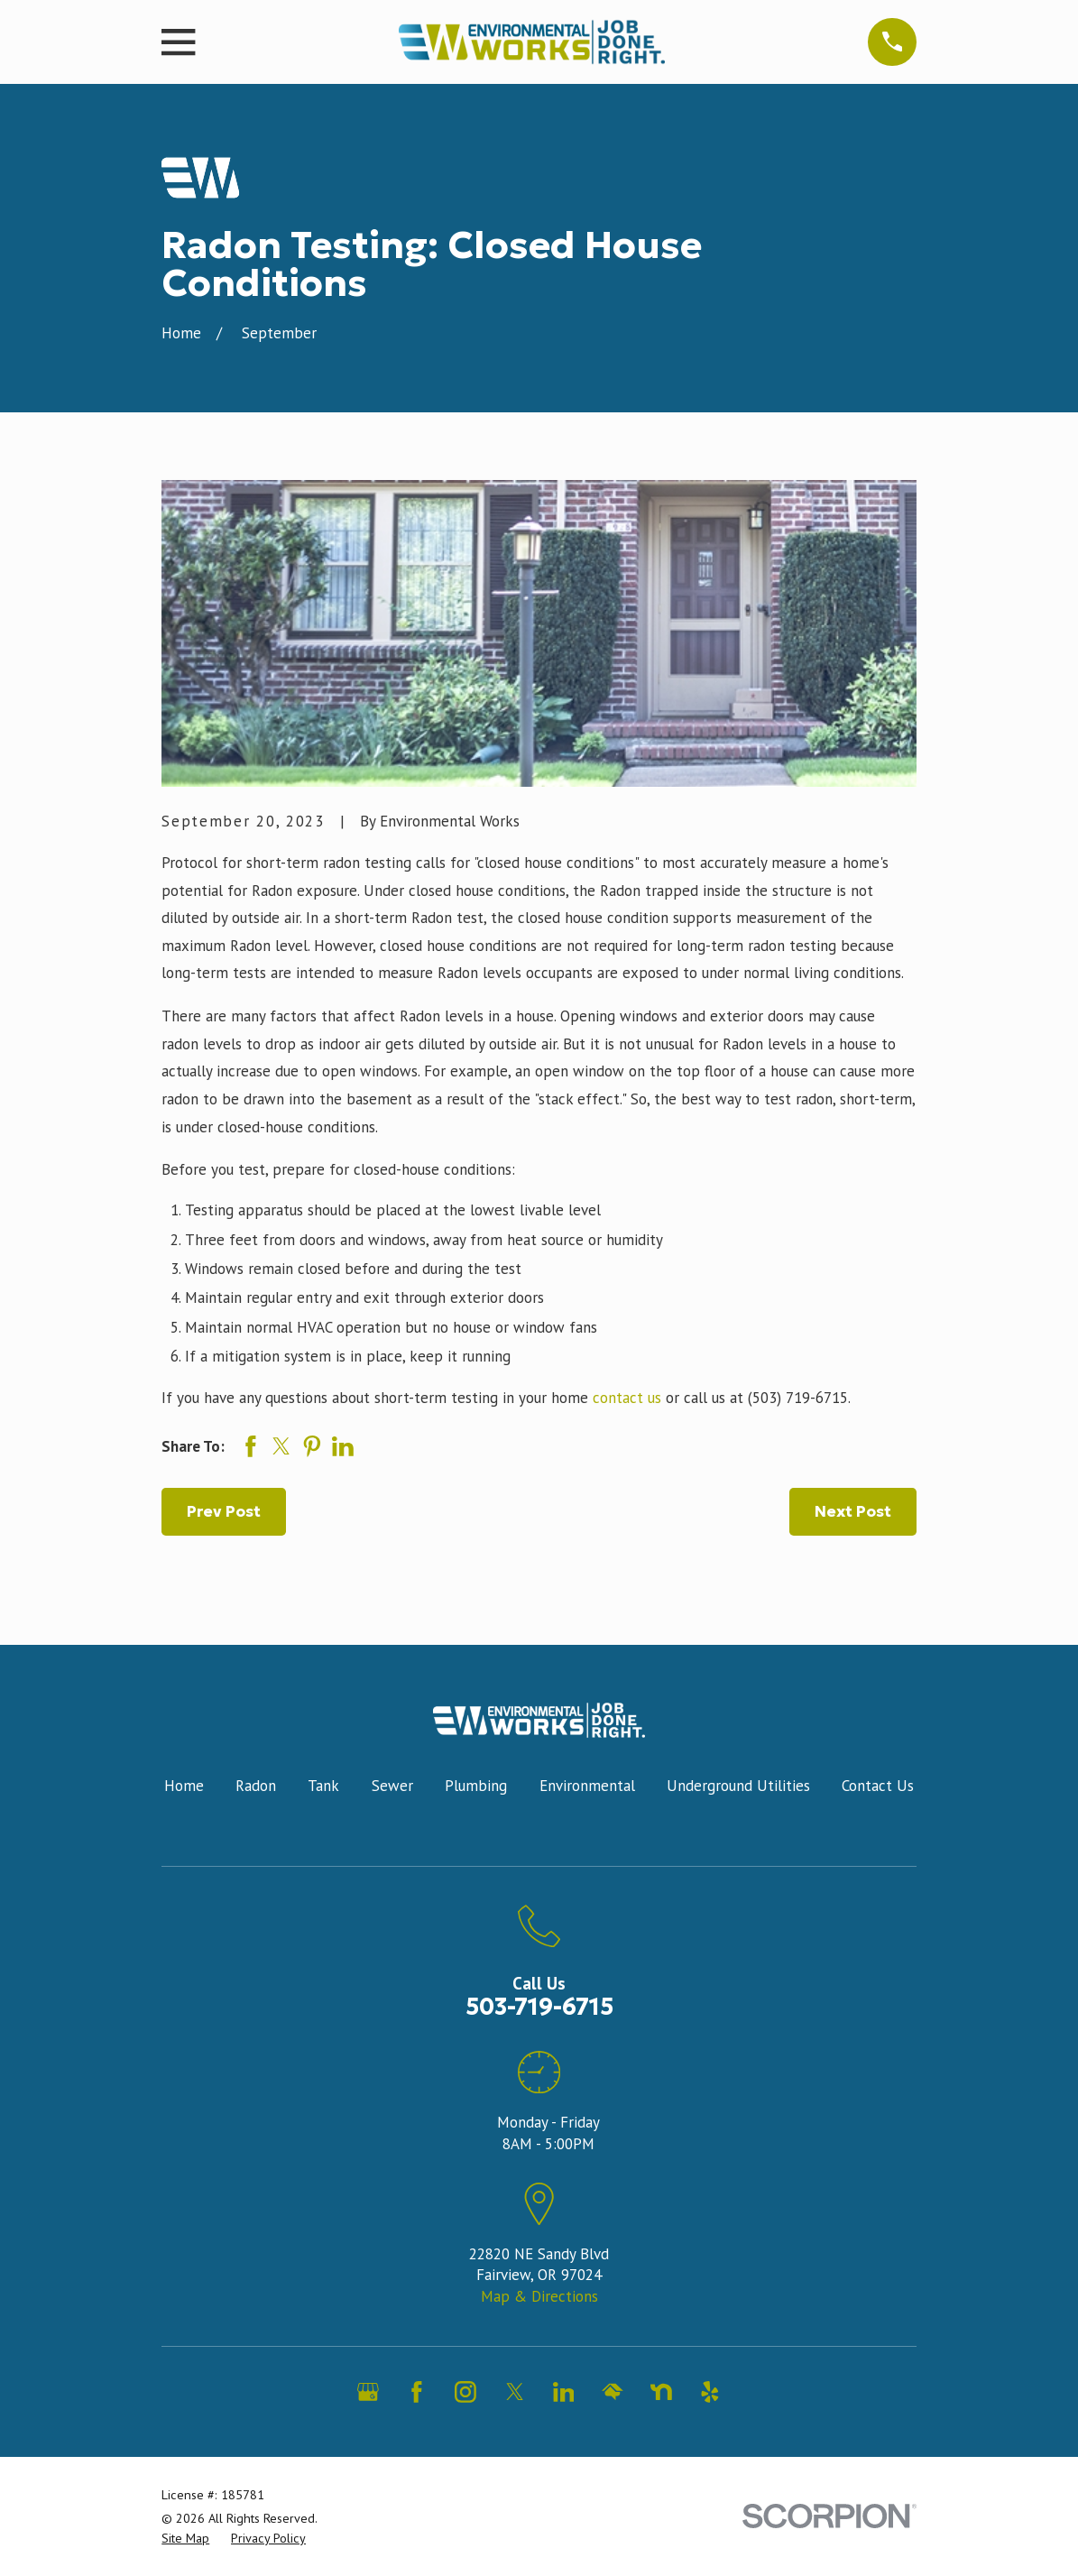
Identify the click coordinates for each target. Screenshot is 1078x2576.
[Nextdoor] (661, 2392)
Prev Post (224, 1511)
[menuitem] (185, 2539)
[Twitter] (515, 2392)
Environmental (587, 1786)
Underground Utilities (738, 1786)
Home (184, 1786)
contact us (627, 1398)
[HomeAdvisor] (612, 2392)
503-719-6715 (539, 2007)
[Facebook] (417, 2392)
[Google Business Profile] (368, 2392)
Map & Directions (539, 2296)
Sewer (392, 1786)
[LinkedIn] (564, 2392)
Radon (255, 1786)
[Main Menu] (892, 42)
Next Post (853, 1511)
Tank (323, 1786)
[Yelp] (710, 2392)
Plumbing (476, 1786)
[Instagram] (465, 2392)
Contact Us (878, 1786)
